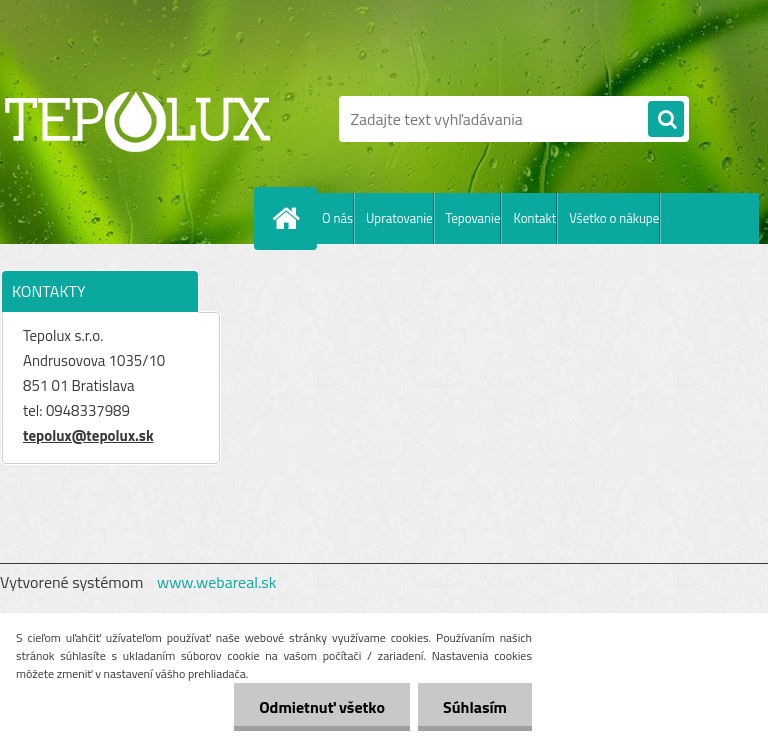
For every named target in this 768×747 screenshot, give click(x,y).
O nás (337, 218)
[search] (666, 120)
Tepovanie (473, 218)
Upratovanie (399, 218)
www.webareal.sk (217, 582)
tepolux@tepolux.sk (88, 435)
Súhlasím (475, 707)
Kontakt (534, 218)
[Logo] (137, 119)
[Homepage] (290, 218)
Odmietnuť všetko (322, 707)
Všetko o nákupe (614, 218)
